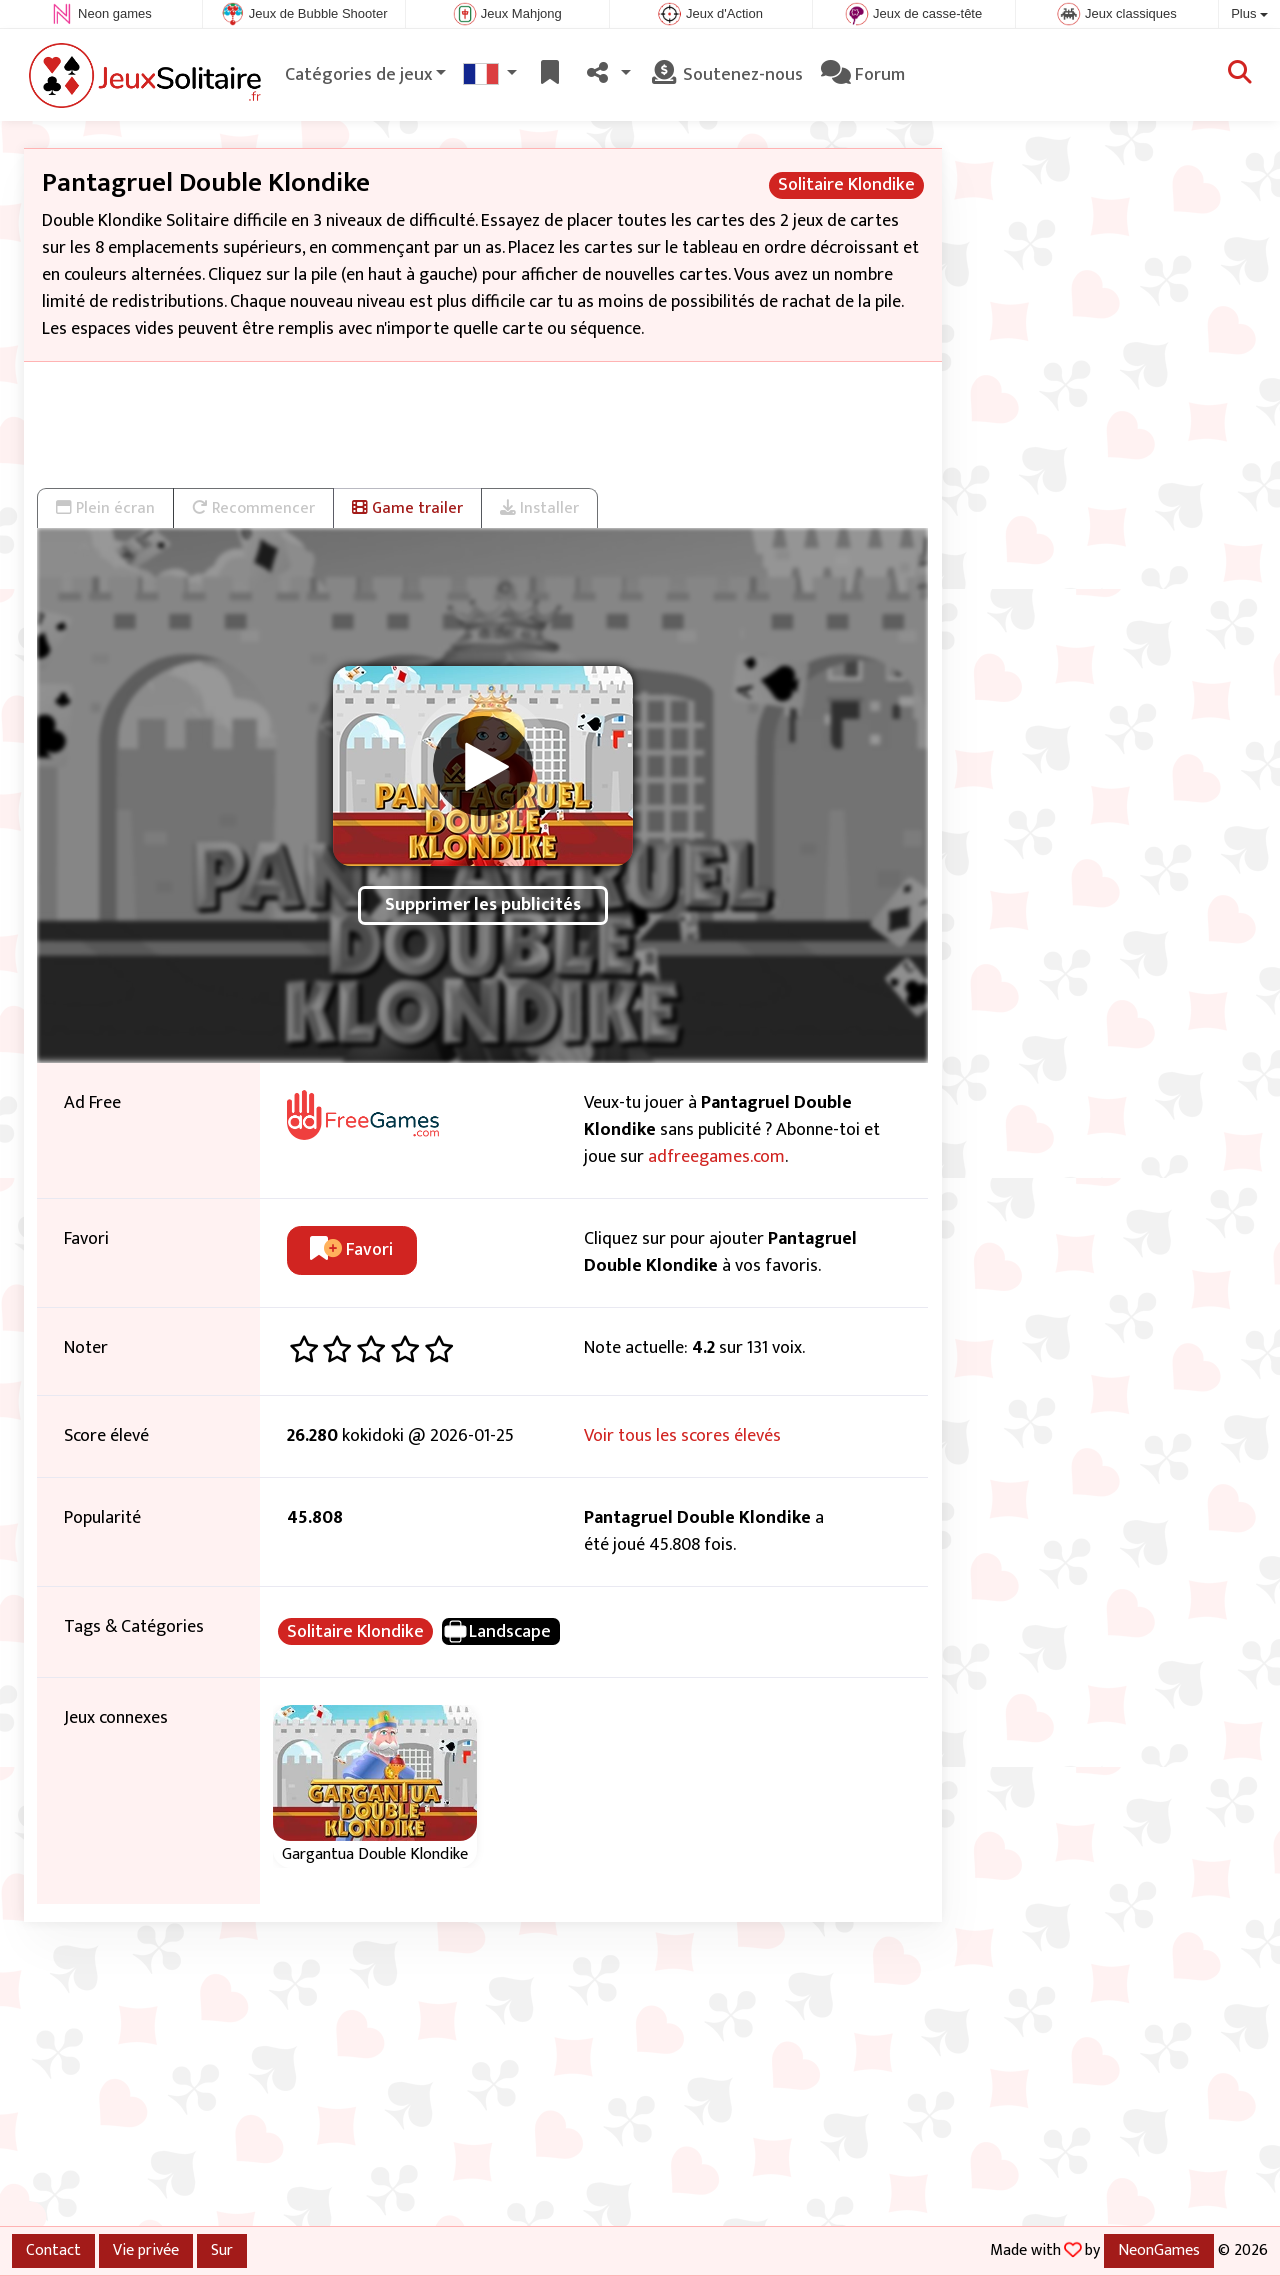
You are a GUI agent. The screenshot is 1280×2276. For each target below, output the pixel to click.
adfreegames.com (716, 1157)
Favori (351, 1250)
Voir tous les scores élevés (682, 1436)
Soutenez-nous (726, 75)
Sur (222, 2250)
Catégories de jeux (358, 75)
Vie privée (146, 2250)
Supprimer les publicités (483, 905)
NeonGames (1159, 2250)
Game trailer (407, 508)
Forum (863, 75)
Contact (53, 2250)
